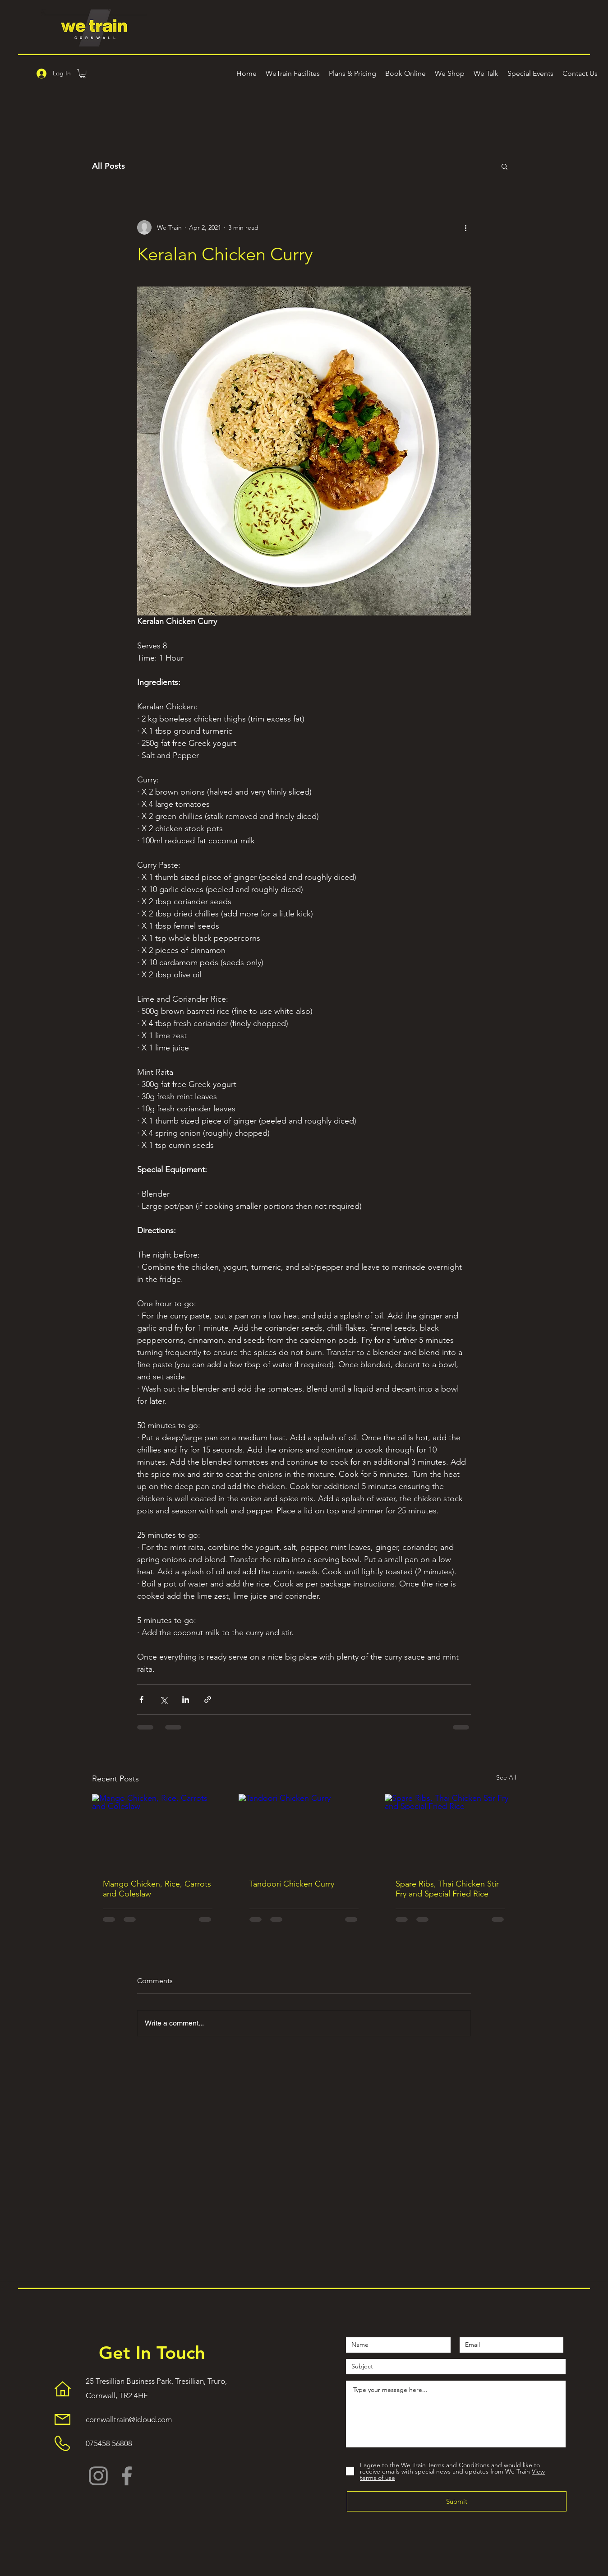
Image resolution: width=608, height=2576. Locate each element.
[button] (82, 73)
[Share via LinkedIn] (185, 1699)
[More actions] (465, 227)
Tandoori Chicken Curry (291, 1884)
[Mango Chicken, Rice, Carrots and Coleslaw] (157, 1831)
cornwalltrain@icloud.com (129, 2419)
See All (506, 1777)
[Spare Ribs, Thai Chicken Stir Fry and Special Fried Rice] (450, 1831)
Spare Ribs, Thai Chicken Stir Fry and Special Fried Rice (447, 1889)
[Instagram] (98, 2475)
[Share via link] (207, 1699)
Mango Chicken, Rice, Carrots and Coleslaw (157, 1889)
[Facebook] (126, 2475)
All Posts (108, 166)
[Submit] (457, 2501)
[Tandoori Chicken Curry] (304, 1831)
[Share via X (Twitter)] (163, 1699)
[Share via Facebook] (141, 1699)
